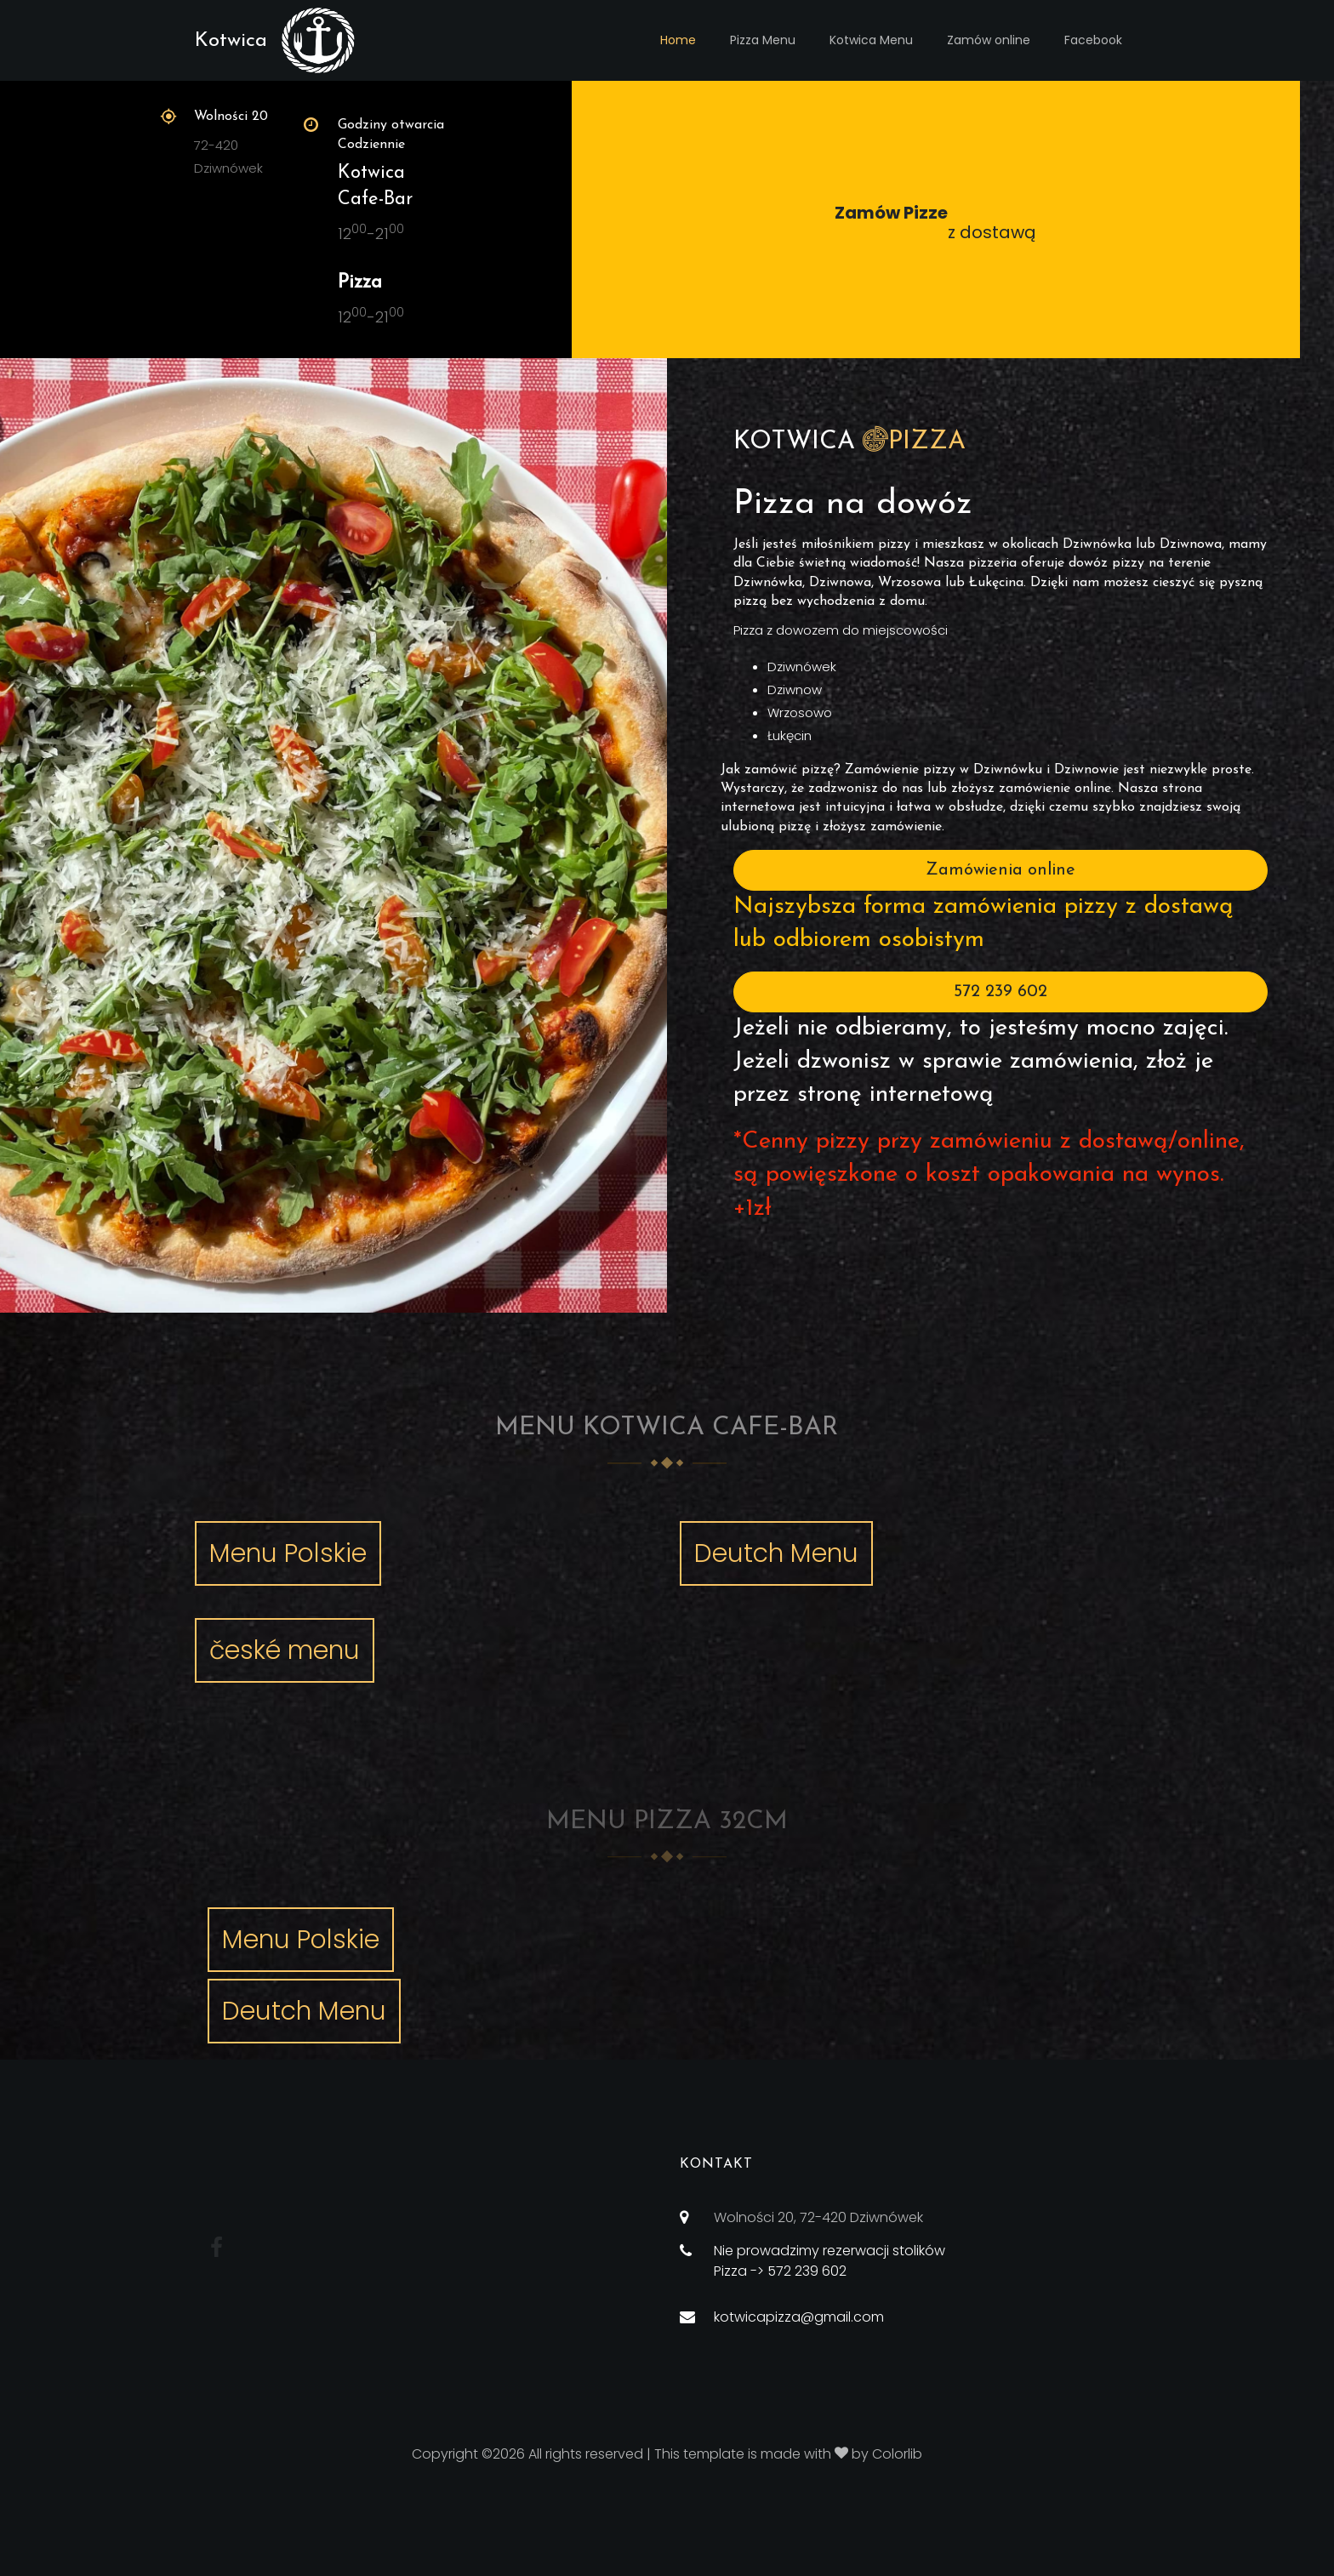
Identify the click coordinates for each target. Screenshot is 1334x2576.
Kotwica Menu (871, 39)
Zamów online (988, 39)
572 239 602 (1000, 991)
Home (678, 39)
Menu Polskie (288, 1553)
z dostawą (935, 222)
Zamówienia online (1000, 870)
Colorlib (897, 2454)
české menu (284, 1650)
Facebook (1093, 39)
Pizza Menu (762, 39)
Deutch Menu (776, 1553)
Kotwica (231, 41)
